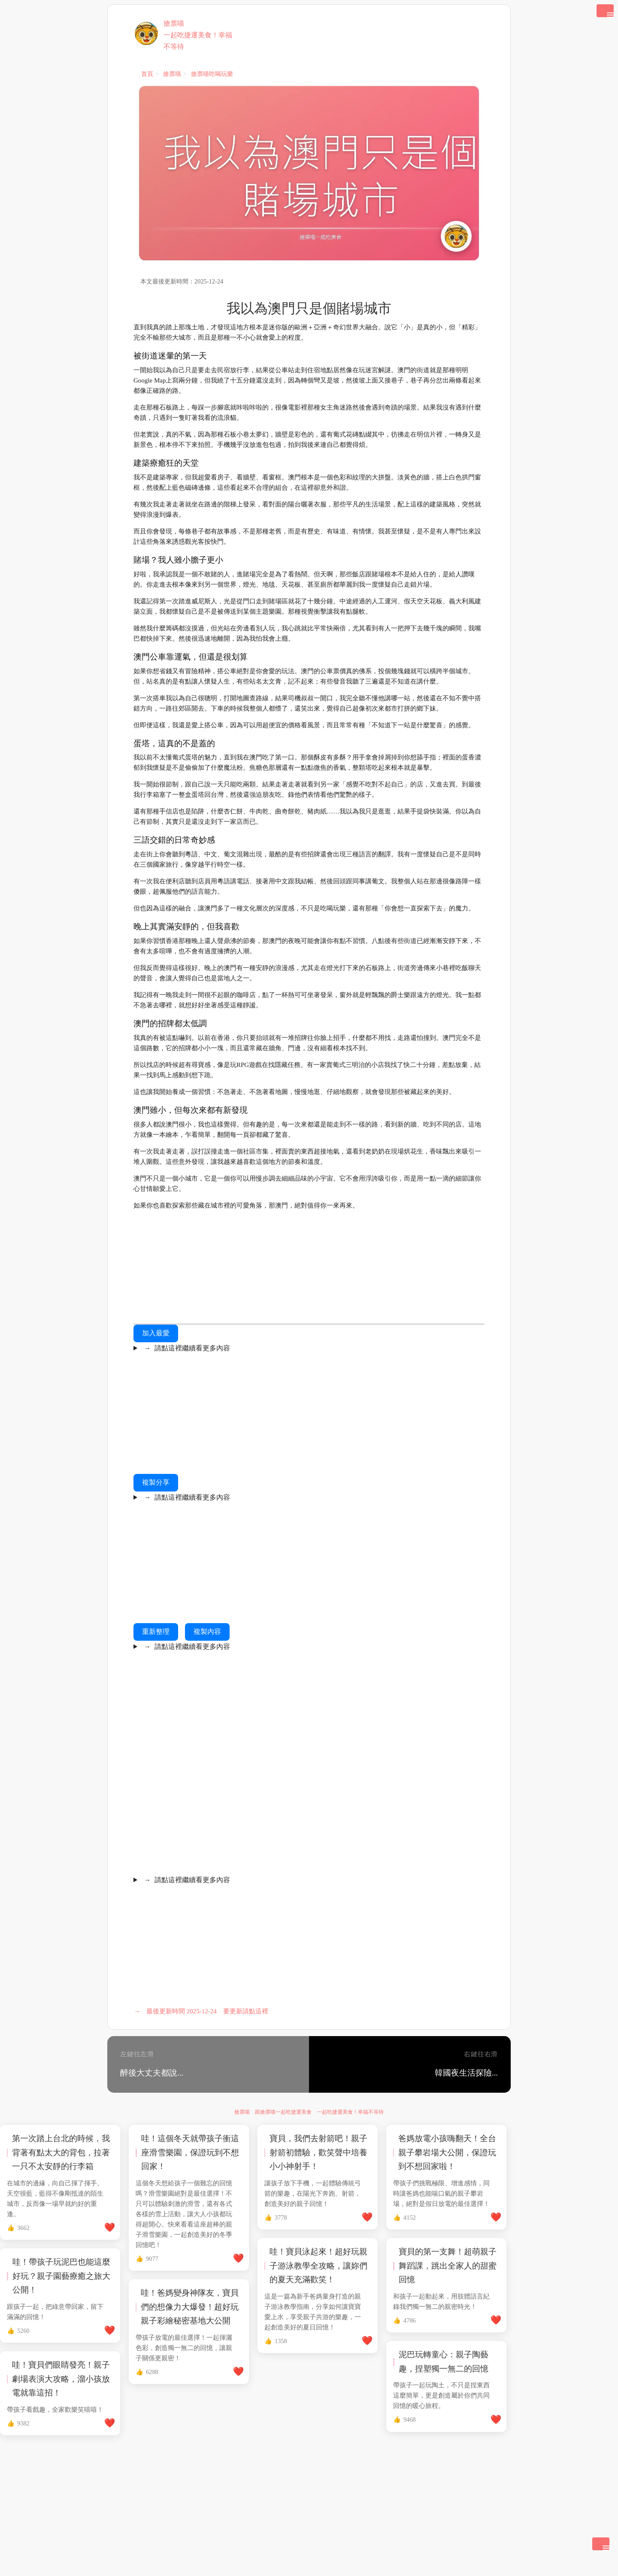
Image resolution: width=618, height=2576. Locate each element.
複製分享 (156, 1482)
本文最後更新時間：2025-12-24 (181, 281)
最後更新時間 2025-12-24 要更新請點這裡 (201, 2011)
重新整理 (156, 1631)
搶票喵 (174, 23)
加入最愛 (156, 1333)
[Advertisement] (309, 1270)
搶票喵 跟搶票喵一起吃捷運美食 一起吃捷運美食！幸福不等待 (309, 2112)
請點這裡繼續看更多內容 (185, 1348)
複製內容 (207, 1631)
